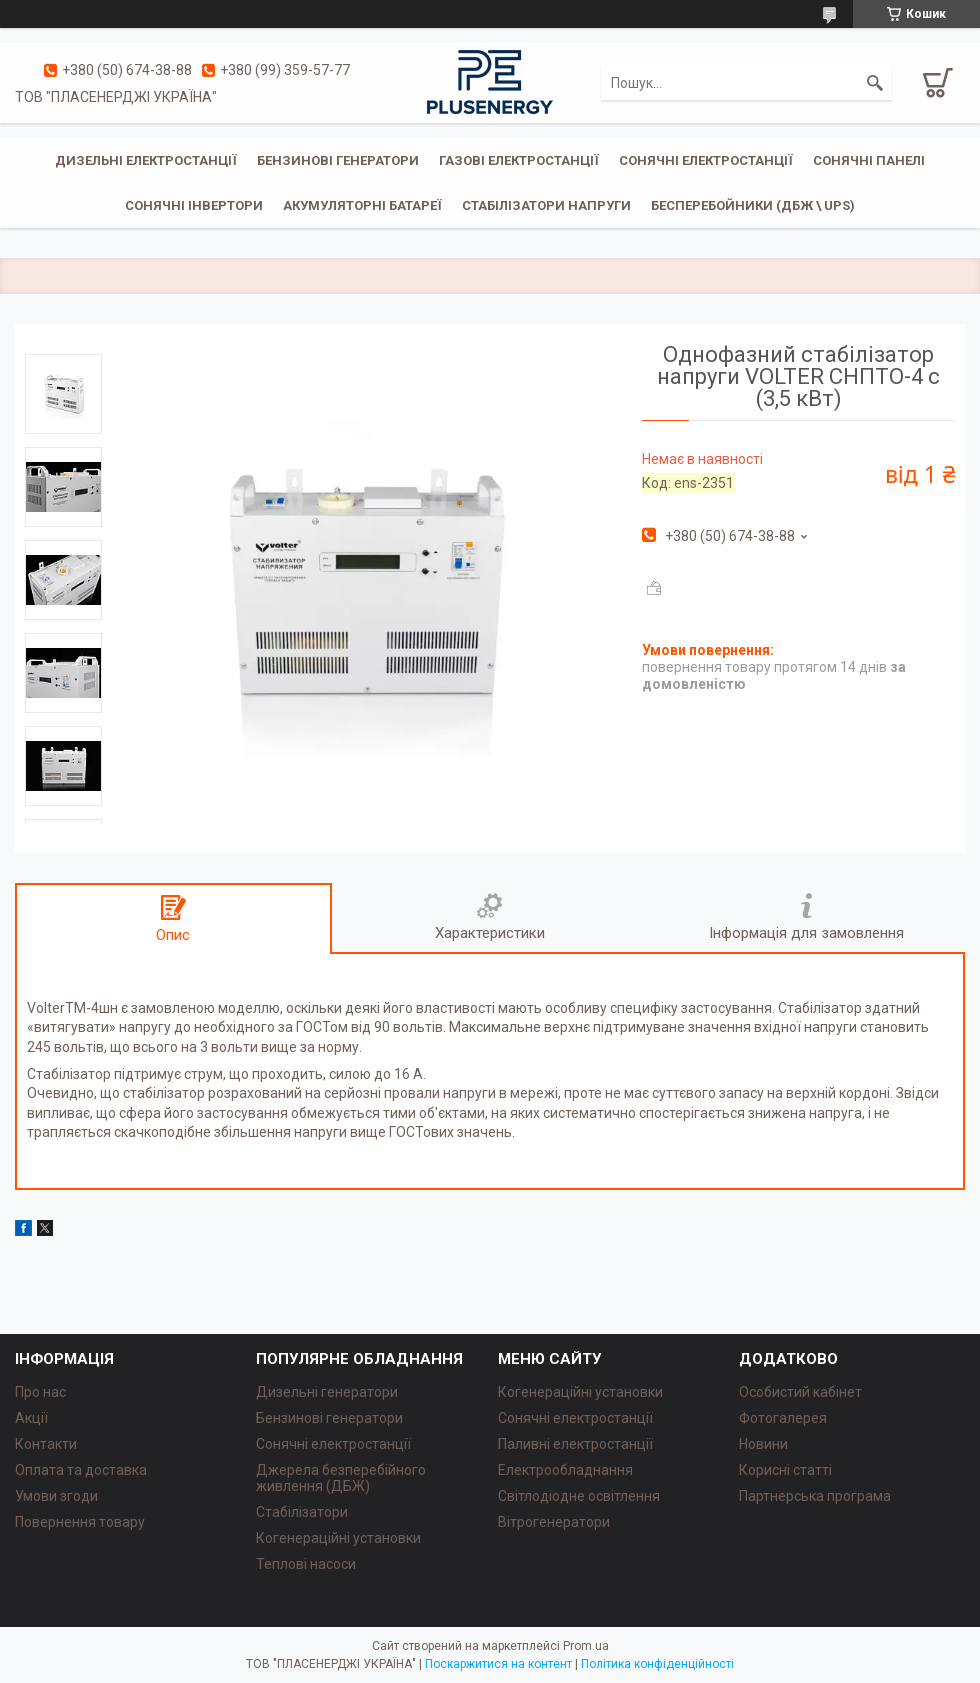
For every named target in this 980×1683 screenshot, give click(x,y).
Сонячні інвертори (194, 205)
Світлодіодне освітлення (579, 1496)
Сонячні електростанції (706, 160)
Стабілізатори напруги (546, 205)
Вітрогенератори (554, 1522)
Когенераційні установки (338, 1538)
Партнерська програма (815, 1496)
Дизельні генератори (327, 1392)
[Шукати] (875, 83)
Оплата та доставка (81, 1470)
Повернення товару (80, 1522)
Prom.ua (586, 1646)
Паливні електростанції (575, 1444)
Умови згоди (56, 1496)
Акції (31, 1418)
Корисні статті (785, 1470)
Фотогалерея (783, 1418)
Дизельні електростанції (146, 160)
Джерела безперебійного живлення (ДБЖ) (341, 1478)
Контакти (46, 1444)
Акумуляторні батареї (362, 205)
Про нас (40, 1392)
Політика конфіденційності (657, 1664)
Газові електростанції (519, 160)
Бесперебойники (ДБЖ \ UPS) (753, 205)
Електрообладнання (565, 1470)
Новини (763, 1444)
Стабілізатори (302, 1512)
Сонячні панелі (869, 160)
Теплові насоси (306, 1564)
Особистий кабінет (800, 1392)
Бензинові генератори (338, 160)
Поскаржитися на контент (498, 1664)
